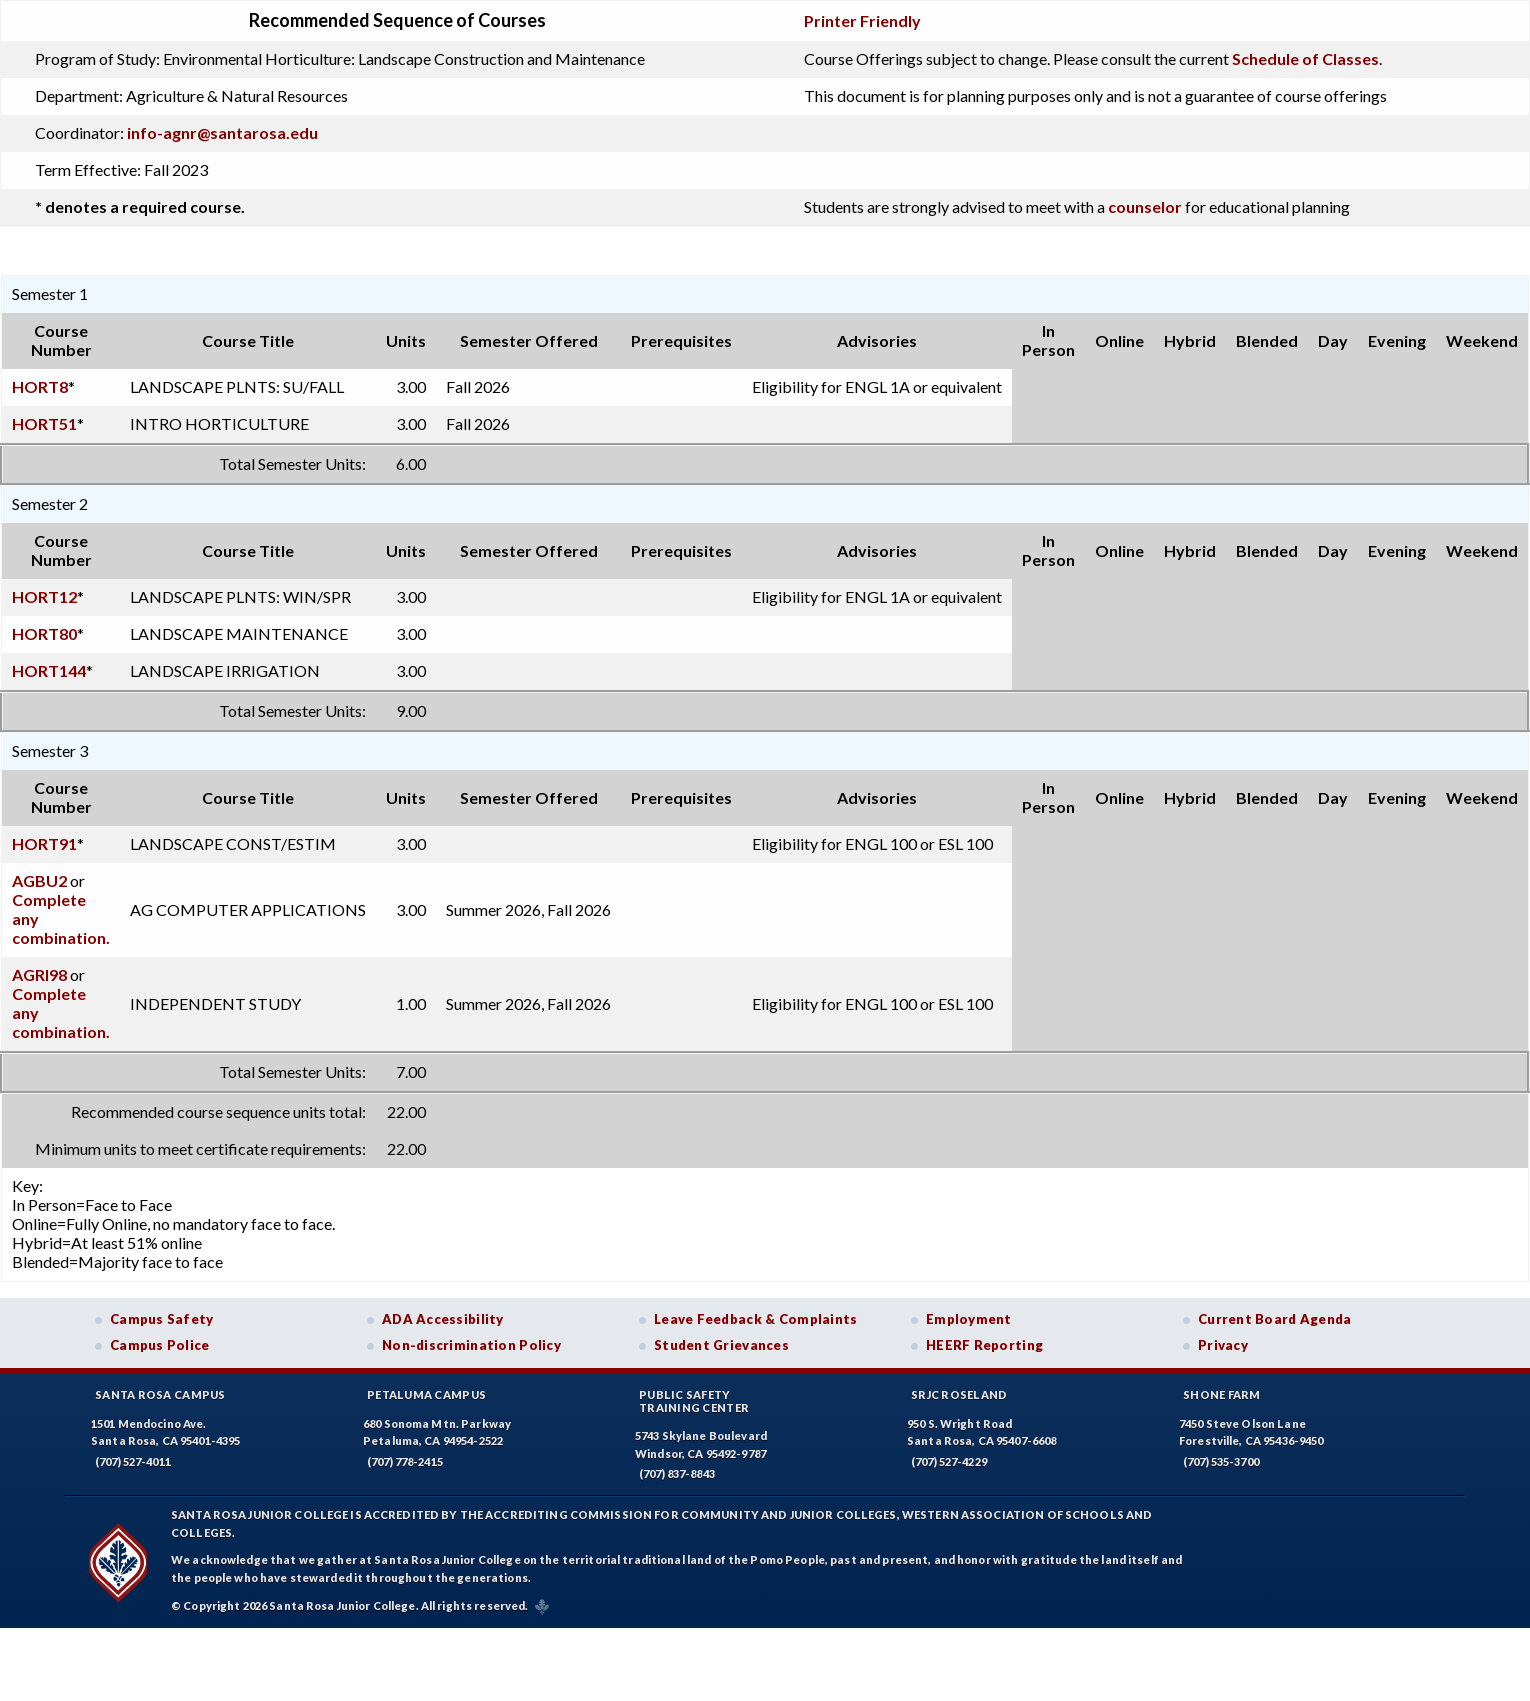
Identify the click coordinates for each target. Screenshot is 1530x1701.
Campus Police (160, 1345)
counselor (1145, 206)
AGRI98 (39, 974)
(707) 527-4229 (949, 1461)
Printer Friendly (862, 20)
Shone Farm (1222, 1394)
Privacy (1223, 1345)
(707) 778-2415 (405, 1461)
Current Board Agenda (1275, 1319)
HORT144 (49, 670)
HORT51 (44, 423)
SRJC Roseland (959, 1394)
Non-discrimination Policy (471, 1345)
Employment (969, 1319)
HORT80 (44, 633)
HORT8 (40, 386)
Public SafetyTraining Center (694, 1401)
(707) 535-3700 (1221, 1461)
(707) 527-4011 (133, 1461)
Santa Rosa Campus (160, 1394)
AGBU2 (39, 880)
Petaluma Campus (426, 1394)
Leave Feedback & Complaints (755, 1319)
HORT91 (44, 843)
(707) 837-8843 (677, 1473)
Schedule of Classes (1305, 58)
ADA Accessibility (443, 1319)
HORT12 (44, 596)
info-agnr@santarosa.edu (222, 132)
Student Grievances (721, 1345)
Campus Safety (162, 1319)
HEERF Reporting (984, 1345)
